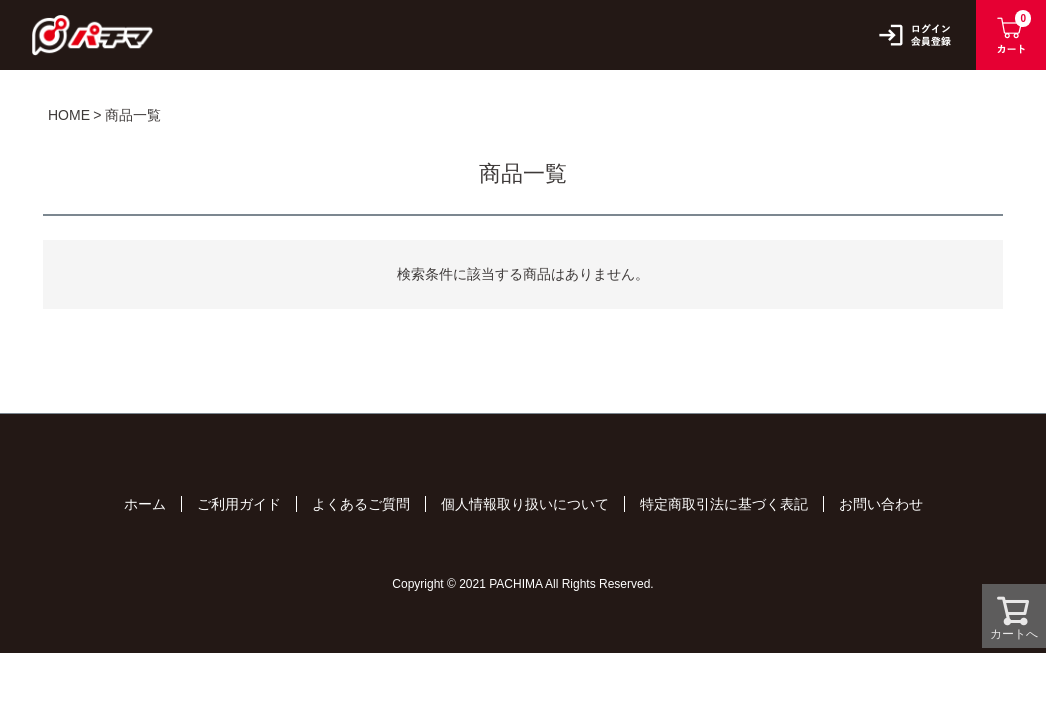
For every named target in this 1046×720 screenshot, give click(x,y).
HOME (69, 115)
